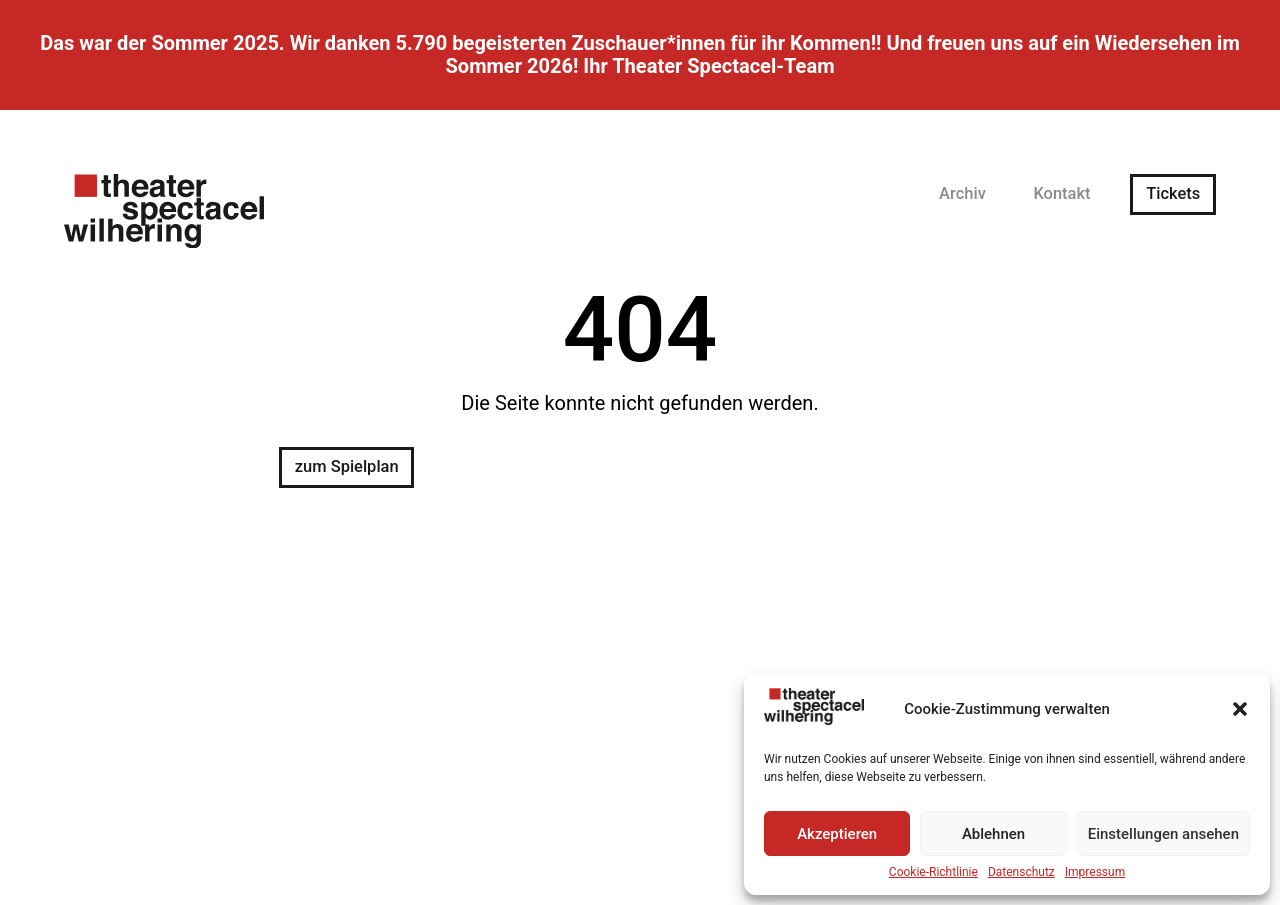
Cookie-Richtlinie (933, 872)
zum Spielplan (347, 466)
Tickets (1173, 194)
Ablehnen (993, 834)
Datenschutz (1021, 872)
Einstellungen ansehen (1163, 834)
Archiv (962, 194)
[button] (1240, 709)
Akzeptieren (837, 834)
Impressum (1095, 872)
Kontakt (1061, 194)
